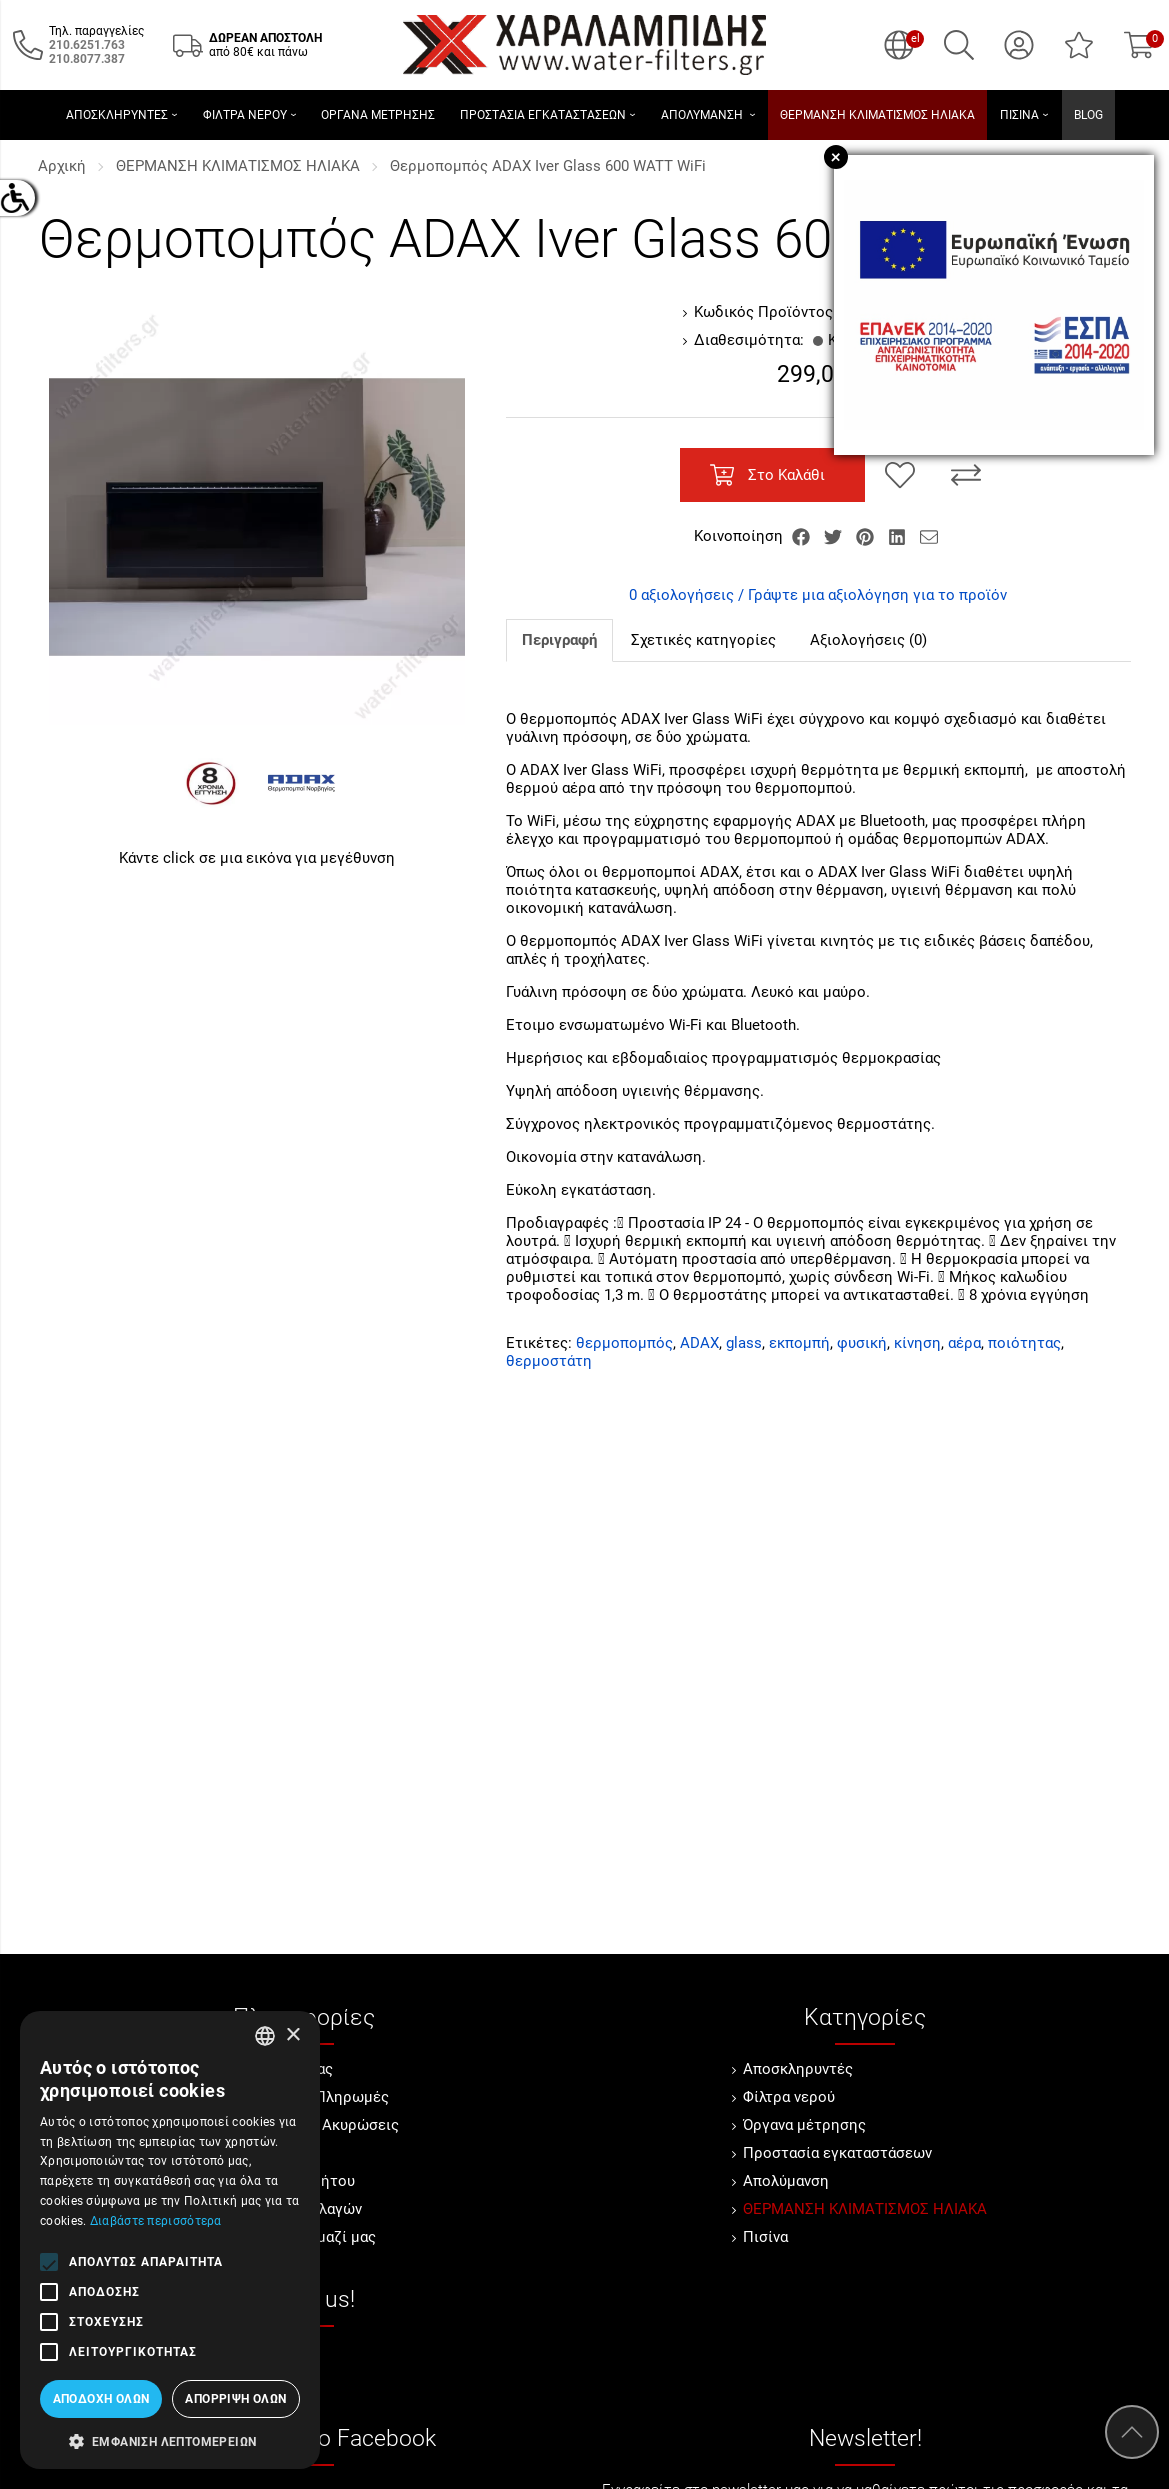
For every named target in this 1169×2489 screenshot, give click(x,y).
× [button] (292, 2035)
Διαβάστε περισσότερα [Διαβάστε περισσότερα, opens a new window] (156, 2221)
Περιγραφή (559, 640)
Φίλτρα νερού (789, 2097)
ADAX (699, 1343)
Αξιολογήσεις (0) (868, 640)
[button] (170, 2440)
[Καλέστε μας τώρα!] (87, 45)
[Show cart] (1139, 45)
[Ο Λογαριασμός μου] (1019, 45)
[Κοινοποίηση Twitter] (835, 536)
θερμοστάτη (549, 1361)
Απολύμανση (786, 2181)
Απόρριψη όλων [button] (235, 2399)
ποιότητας (1024, 1343)
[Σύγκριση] (966, 475)
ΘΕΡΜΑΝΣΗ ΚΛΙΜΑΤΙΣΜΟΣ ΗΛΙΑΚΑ (238, 166)
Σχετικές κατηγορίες (703, 640)
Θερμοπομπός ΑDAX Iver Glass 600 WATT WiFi (548, 166)
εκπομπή (799, 1343)
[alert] (170, 2240)
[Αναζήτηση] (959, 45)
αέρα (964, 1343)
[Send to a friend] (929, 536)
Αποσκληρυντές (798, 2069)
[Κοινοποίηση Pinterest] (867, 536)
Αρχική (62, 166)
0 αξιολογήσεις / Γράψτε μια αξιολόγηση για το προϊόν (818, 595)
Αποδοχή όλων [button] (101, 2399)
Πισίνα (765, 2237)
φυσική (862, 1343)
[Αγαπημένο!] (900, 475)
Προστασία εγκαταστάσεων (837, 2153)
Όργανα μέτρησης (804, 2125)
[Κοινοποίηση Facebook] (803, 536)
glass (744, 1343)
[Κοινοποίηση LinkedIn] (899, 536)
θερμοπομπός (624, 1343)
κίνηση (917, 1343)
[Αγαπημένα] (1079, 45)
